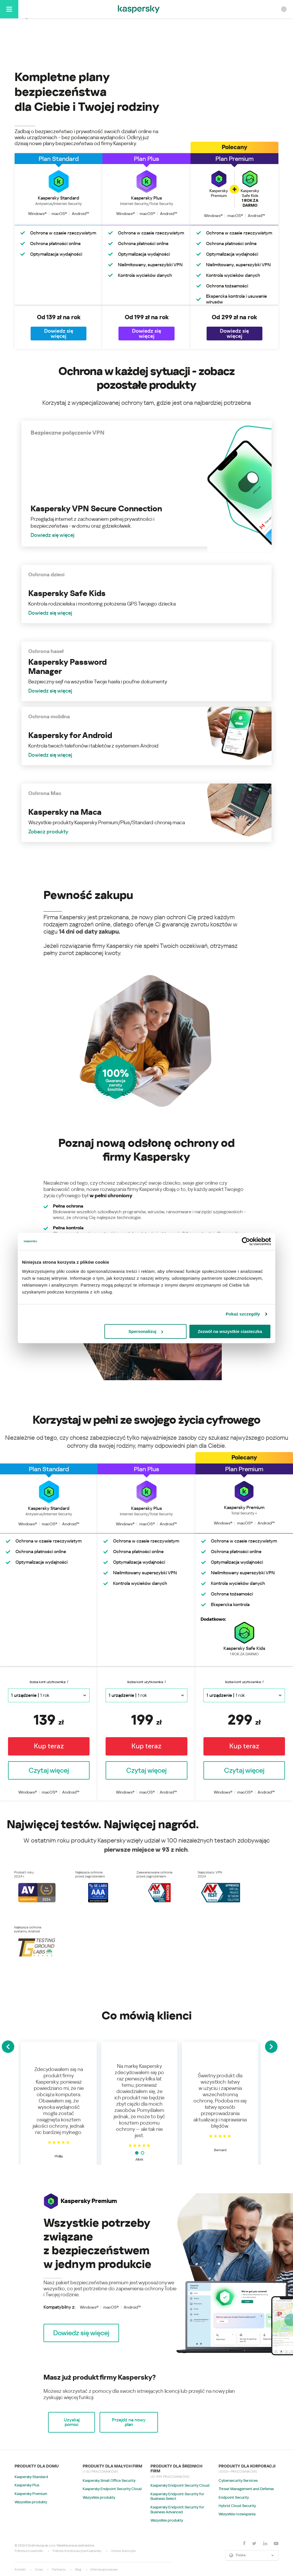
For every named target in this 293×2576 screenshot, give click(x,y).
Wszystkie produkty (31, 2502)
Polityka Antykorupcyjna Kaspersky (77, 2551)
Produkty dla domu (37, 2466)
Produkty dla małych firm (112, 2466)
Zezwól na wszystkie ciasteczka (230, 1331)
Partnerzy (59, 2569)
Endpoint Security (234, 2497)
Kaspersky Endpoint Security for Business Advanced (177, 2509)
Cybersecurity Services (238, 2480)
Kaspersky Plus (27, 2485)
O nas (39, 2569)
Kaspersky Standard (31, 2477)
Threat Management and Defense (246, 2489)
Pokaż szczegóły (243, 1313)
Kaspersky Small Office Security (109, 2480)
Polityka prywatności (29, 2551)
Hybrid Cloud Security (237, 2506)
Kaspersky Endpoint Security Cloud (112, 2489)
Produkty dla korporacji (247, 2466)
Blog (78, 2569)
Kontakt (20, 2569)
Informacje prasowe (104, 2569)
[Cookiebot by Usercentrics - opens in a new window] (246, 1241)
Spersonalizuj (145, 1331)
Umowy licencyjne (123, 2551)
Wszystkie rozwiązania (237, 2514)
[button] (81, 2333)
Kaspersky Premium (31, 2494)
